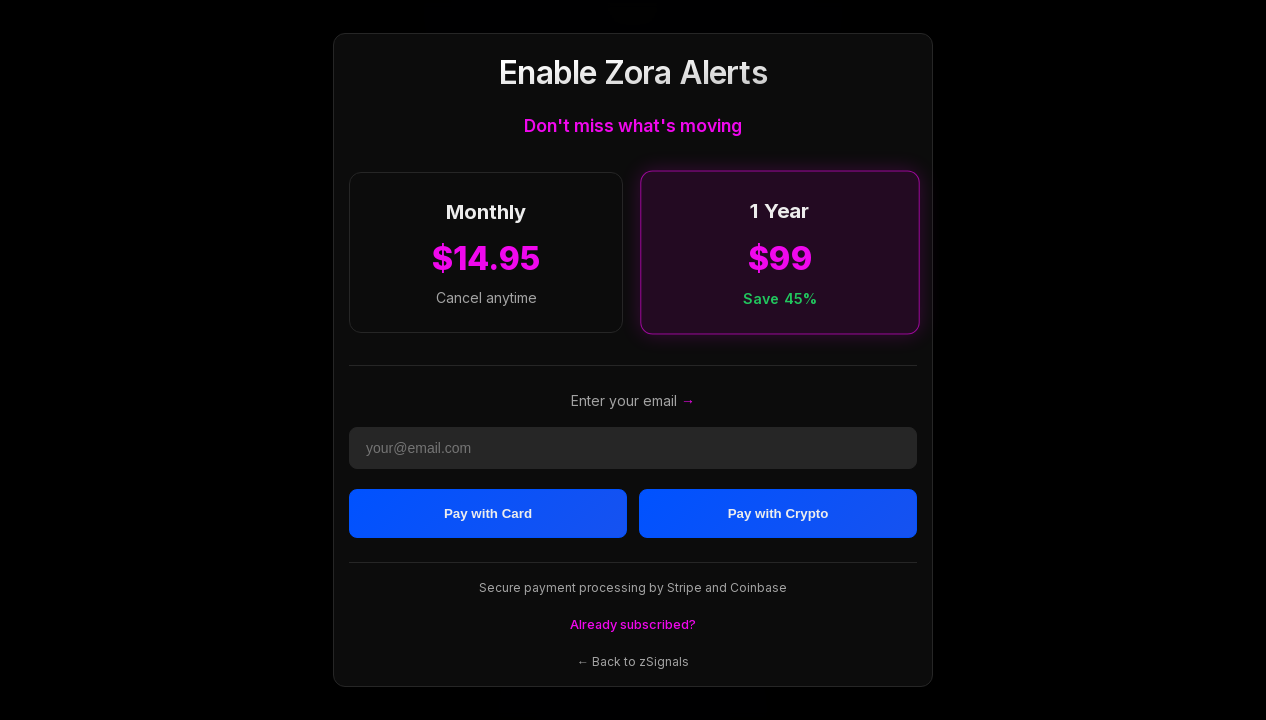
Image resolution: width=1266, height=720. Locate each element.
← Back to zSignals (633, 661)
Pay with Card (488, 513)
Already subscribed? (633, 624)
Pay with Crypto (778, 513)
